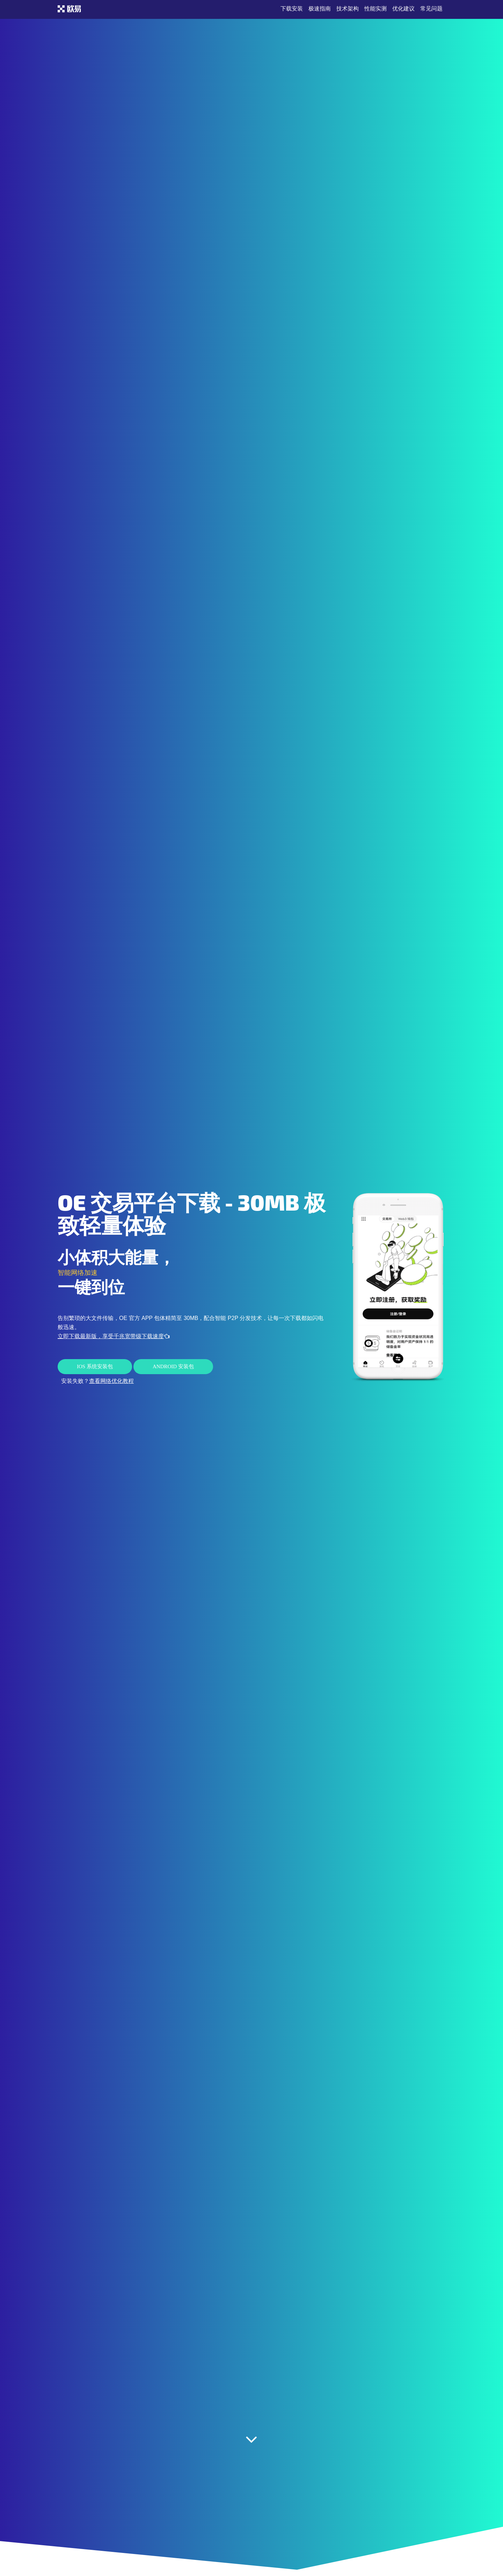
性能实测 (375, 9)
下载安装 (291, 9)
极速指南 (319, 9)
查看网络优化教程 (111, 1381)
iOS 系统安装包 (95, 1366)
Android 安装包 (173, 1366)
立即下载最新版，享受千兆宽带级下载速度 (113, 1336)
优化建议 (403, 9)
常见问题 (431, 9)
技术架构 (347, 9)
